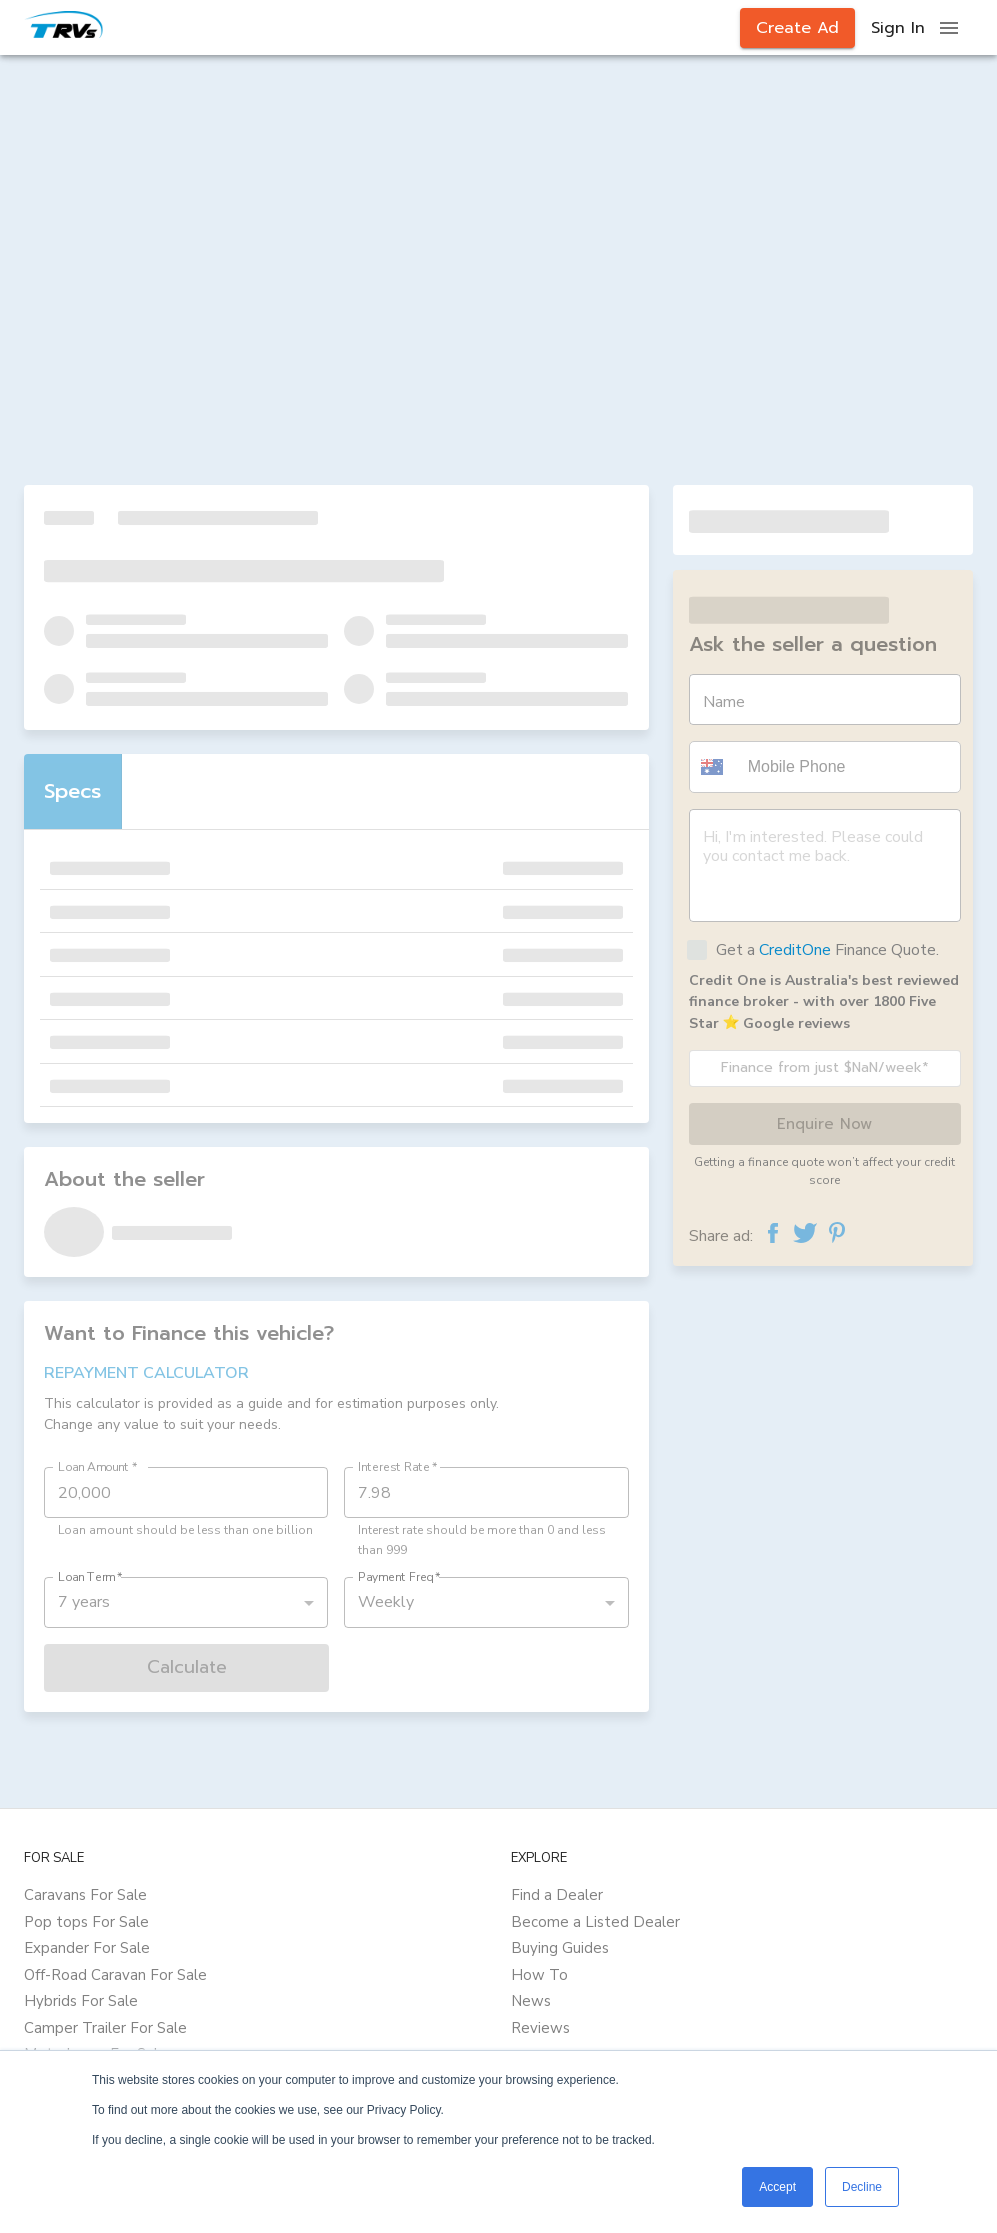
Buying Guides (560, 1948)
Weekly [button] (386, 1602)
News (531, 2001)
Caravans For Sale (85, 1895)
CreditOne (795, 950)
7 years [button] (84, 1602)
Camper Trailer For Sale (105, 2028)
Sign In (898, 28)
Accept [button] (777, 2187)
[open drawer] (949, 28)
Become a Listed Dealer (595, 1922)
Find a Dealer (557, 1895)
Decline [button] (862, 2187)
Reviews (540, 2028)
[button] (715, 767)
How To (539, 1975)
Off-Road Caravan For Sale (115, 1975)
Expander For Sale (87, 1948)
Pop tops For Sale (86, 1922)
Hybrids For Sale (81, 2001)
